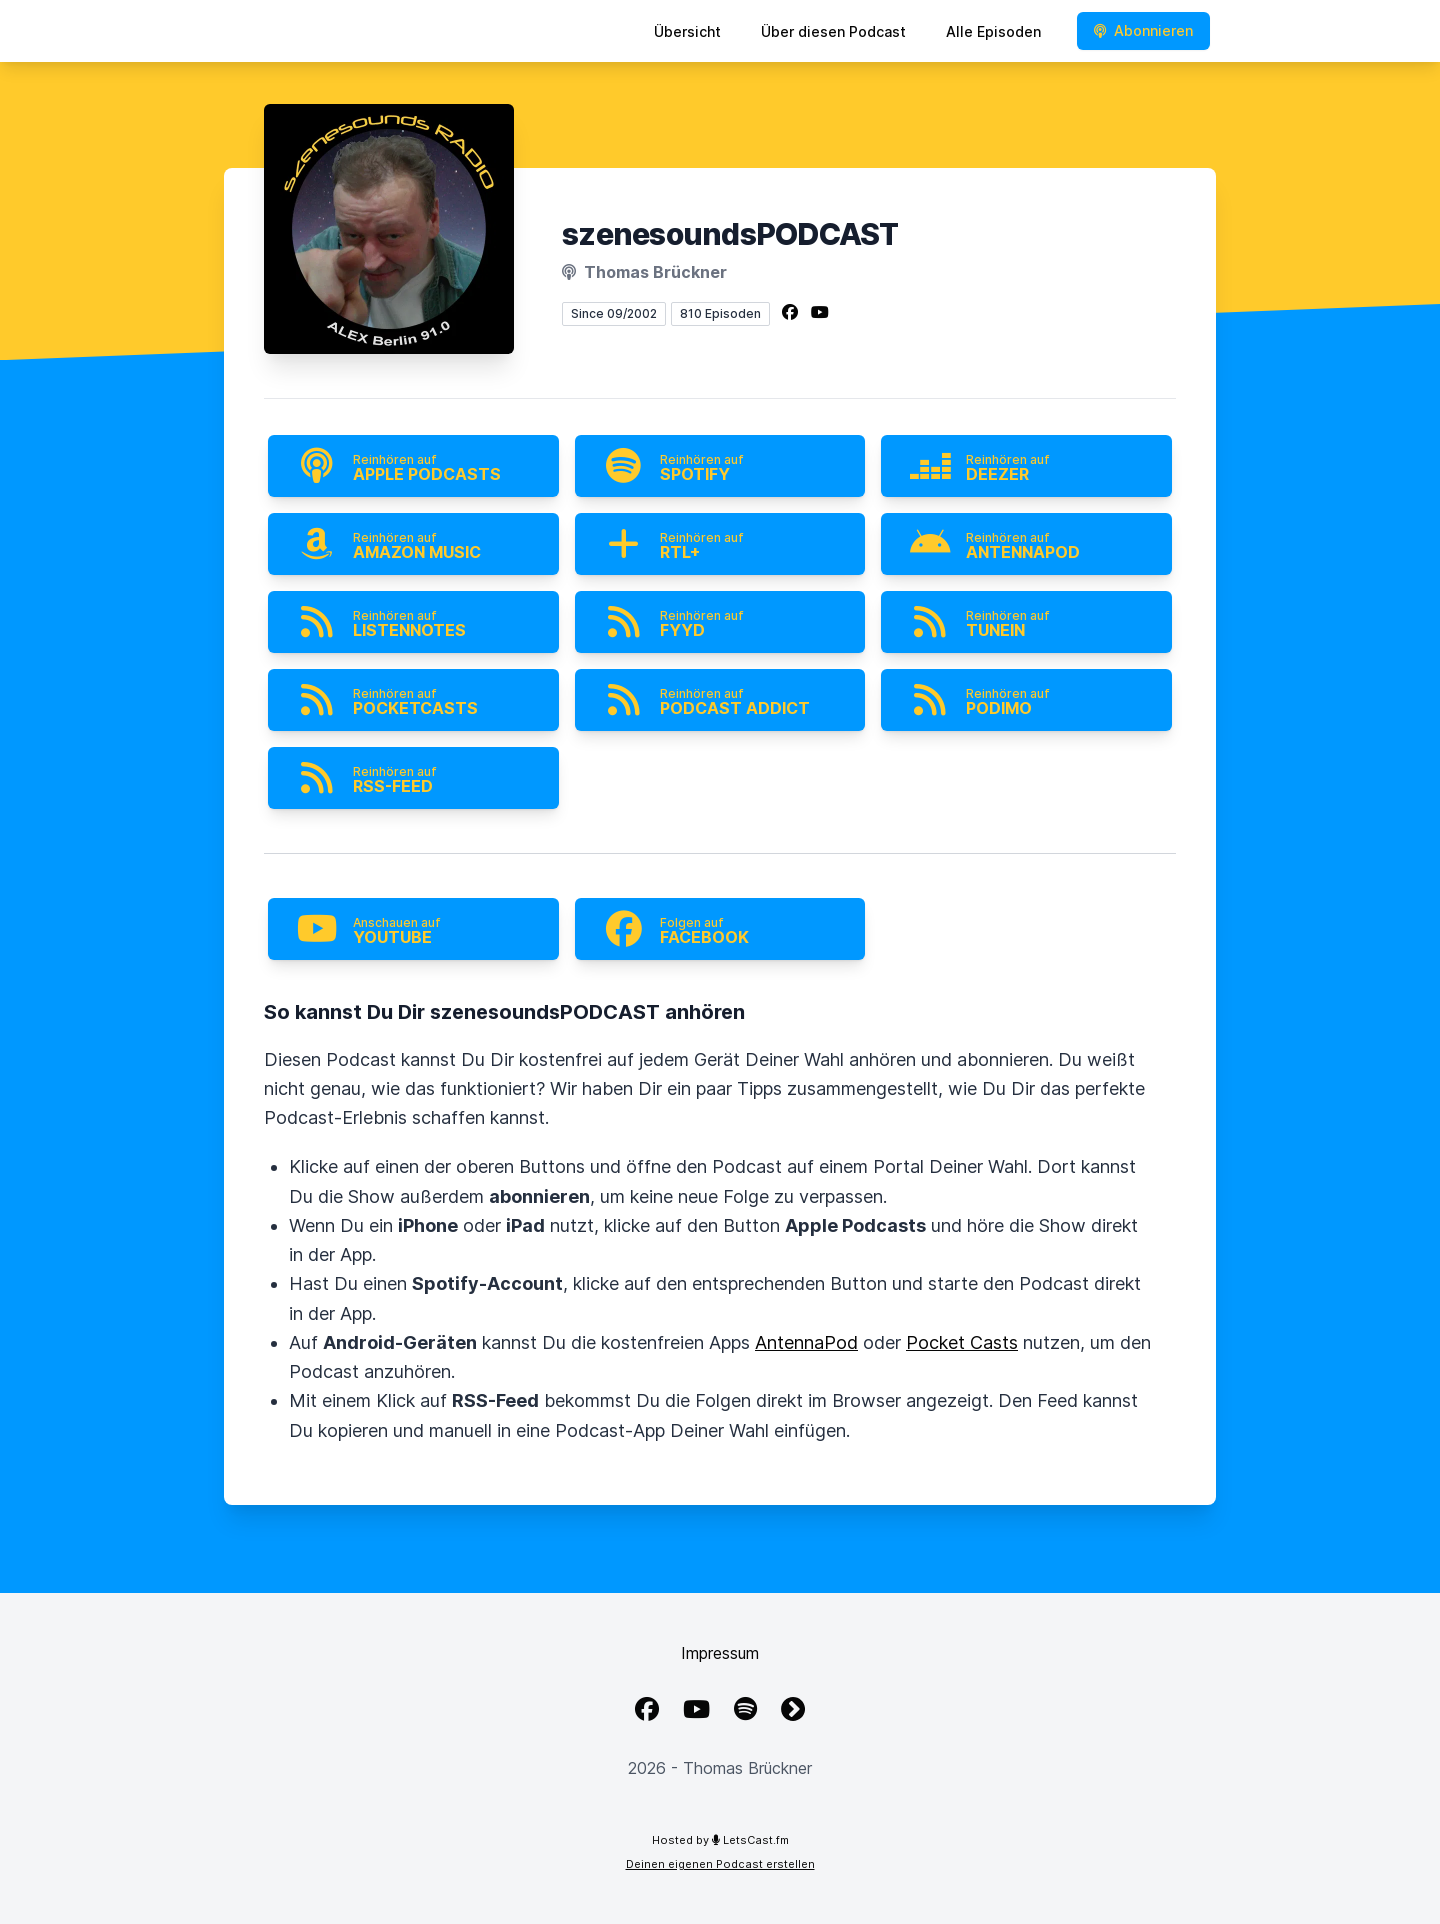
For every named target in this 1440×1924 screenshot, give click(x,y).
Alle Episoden (993, 31)
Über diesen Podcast (833, 31)
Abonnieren (1143, 30)
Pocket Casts (962, 1342)
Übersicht (687, 31)
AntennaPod (806, 1342)
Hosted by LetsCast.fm (720, 1840)
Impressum (720, 1653)
